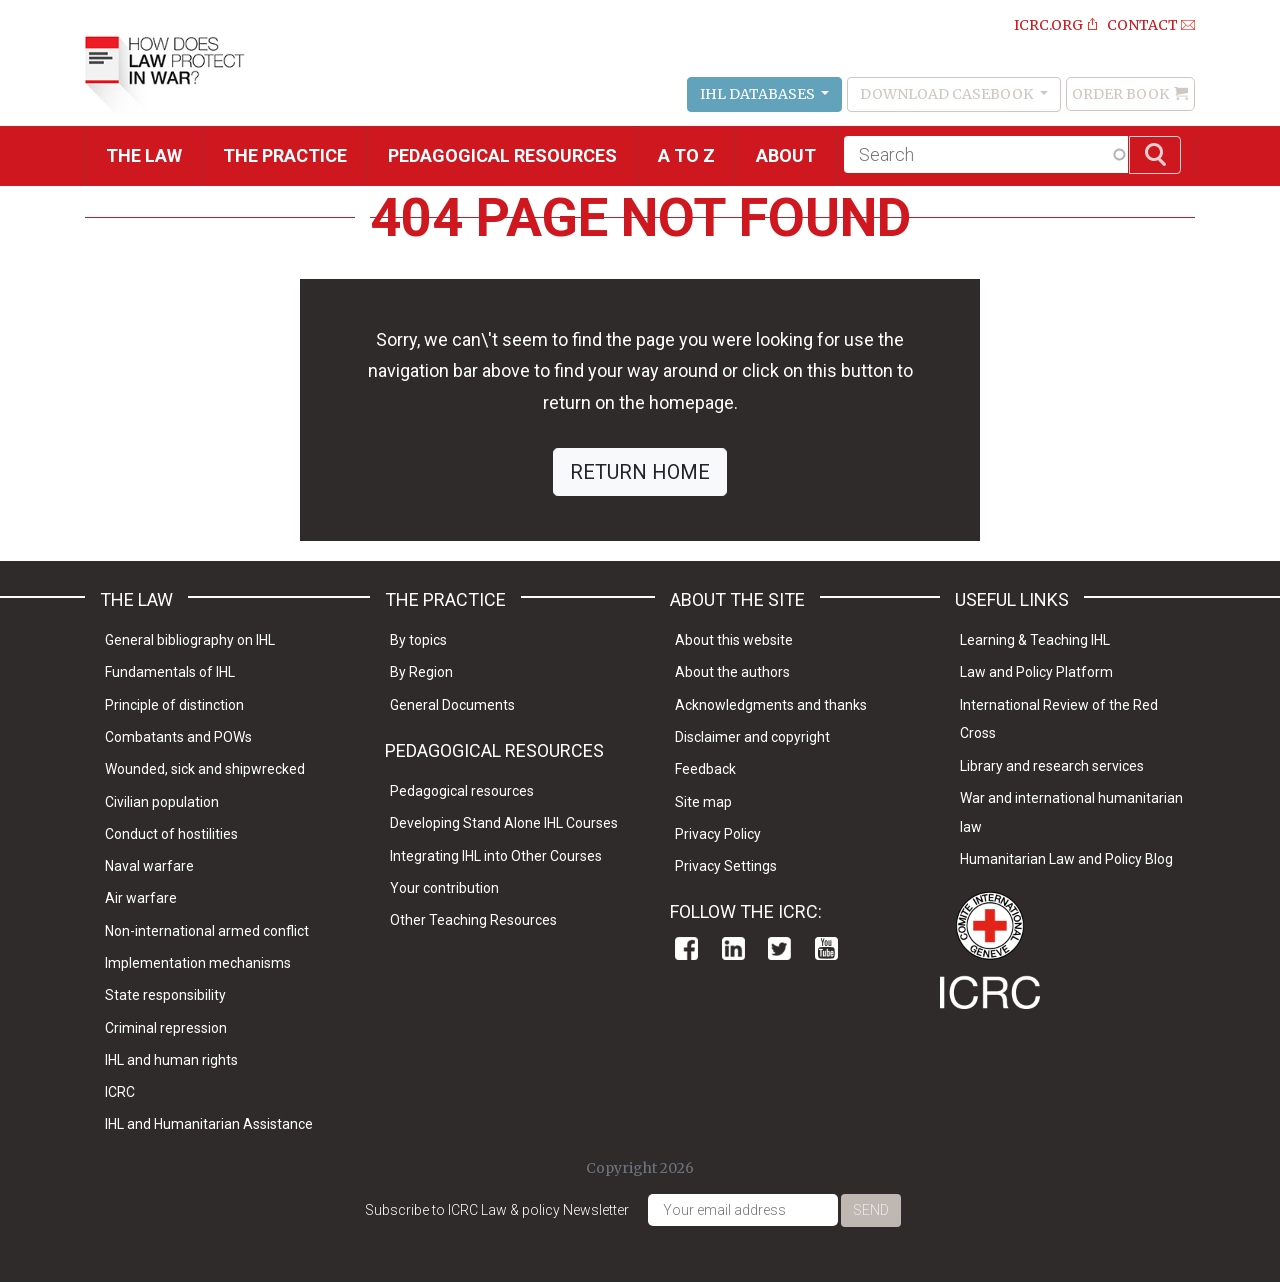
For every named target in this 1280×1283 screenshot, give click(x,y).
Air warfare (141, 898)
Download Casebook (948, 94)
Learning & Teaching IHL (1035, 640)
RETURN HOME (640, 472)
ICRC (120, 1092)
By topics (418, 640)
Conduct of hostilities (171, 834)
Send (871, 1210)
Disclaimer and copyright (752, 737)
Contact (1142, 25)
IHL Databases (759, 94)
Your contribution (444, 888)
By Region (421, 672)
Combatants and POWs (178, 737)
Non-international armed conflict (207, 931)
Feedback (705, 769)
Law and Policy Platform (1036, 672)
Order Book (1120, 94)
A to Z (686, 155)
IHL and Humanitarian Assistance (209, 1124)
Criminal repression (166, 1028)
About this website (734, 640)
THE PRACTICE (285, 155)
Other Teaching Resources (473, 920)
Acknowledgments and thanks (771, 705)
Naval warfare (149, 866)
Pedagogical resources (502, 155)
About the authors (732, 672)
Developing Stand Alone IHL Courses (504, 823)
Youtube (826, 948)
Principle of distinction (174, 705)
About (786, 155)
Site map (703, 802)
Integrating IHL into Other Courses (496, 856)
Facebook (686, 948)
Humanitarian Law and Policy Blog (1066, 859)
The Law (144, 155)
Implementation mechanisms (198, 963)
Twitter (779, 948)
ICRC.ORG (1048, 25)
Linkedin (733, 948)
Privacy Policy (718, 834)
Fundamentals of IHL (170, 672)
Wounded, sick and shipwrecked (205, 769)
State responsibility (165, 995)
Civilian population (162, 802)
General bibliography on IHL (190, 640)
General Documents (452, 705)
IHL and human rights (171, 1060)
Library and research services (1052, 766)
